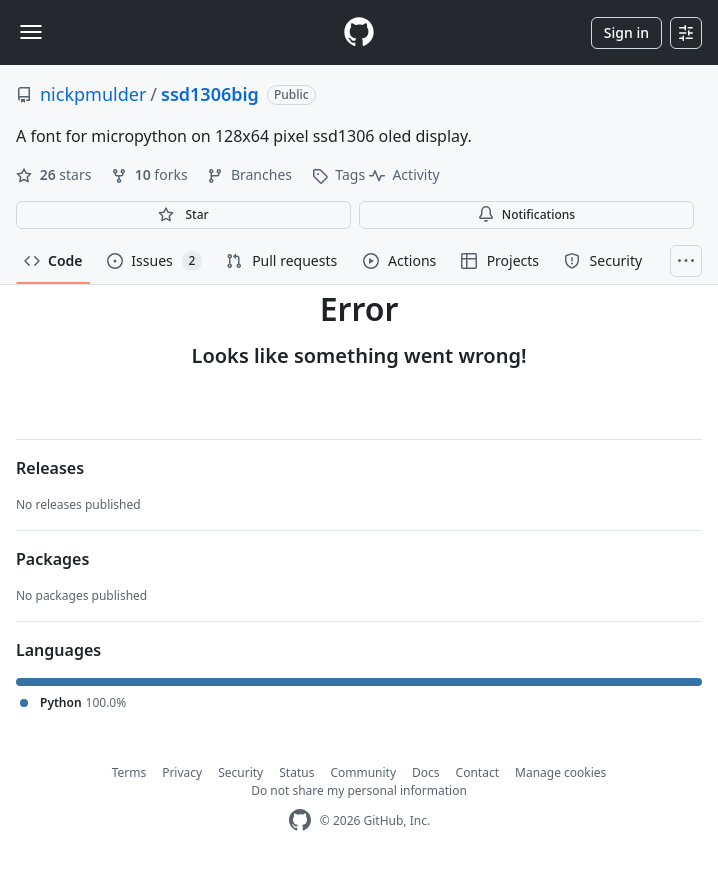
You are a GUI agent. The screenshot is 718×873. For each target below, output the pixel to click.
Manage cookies (560, 772)
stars (55, 174)
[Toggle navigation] (31, 32)
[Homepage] (359, 32)
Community (363, 772)
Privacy (182, 772)
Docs (426, 772)
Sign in (626, 32)
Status (296, 772)
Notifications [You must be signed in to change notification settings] (526, 214)
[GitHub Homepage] (300, 820)
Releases (50, 468)
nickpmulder (93, 94)
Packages (52, 559)
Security (240, 772)
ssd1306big (210, 94)
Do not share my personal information (359, 790)
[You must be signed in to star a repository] (183, 215)
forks (151, 174)
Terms (129, 772)
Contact (477, 772)
